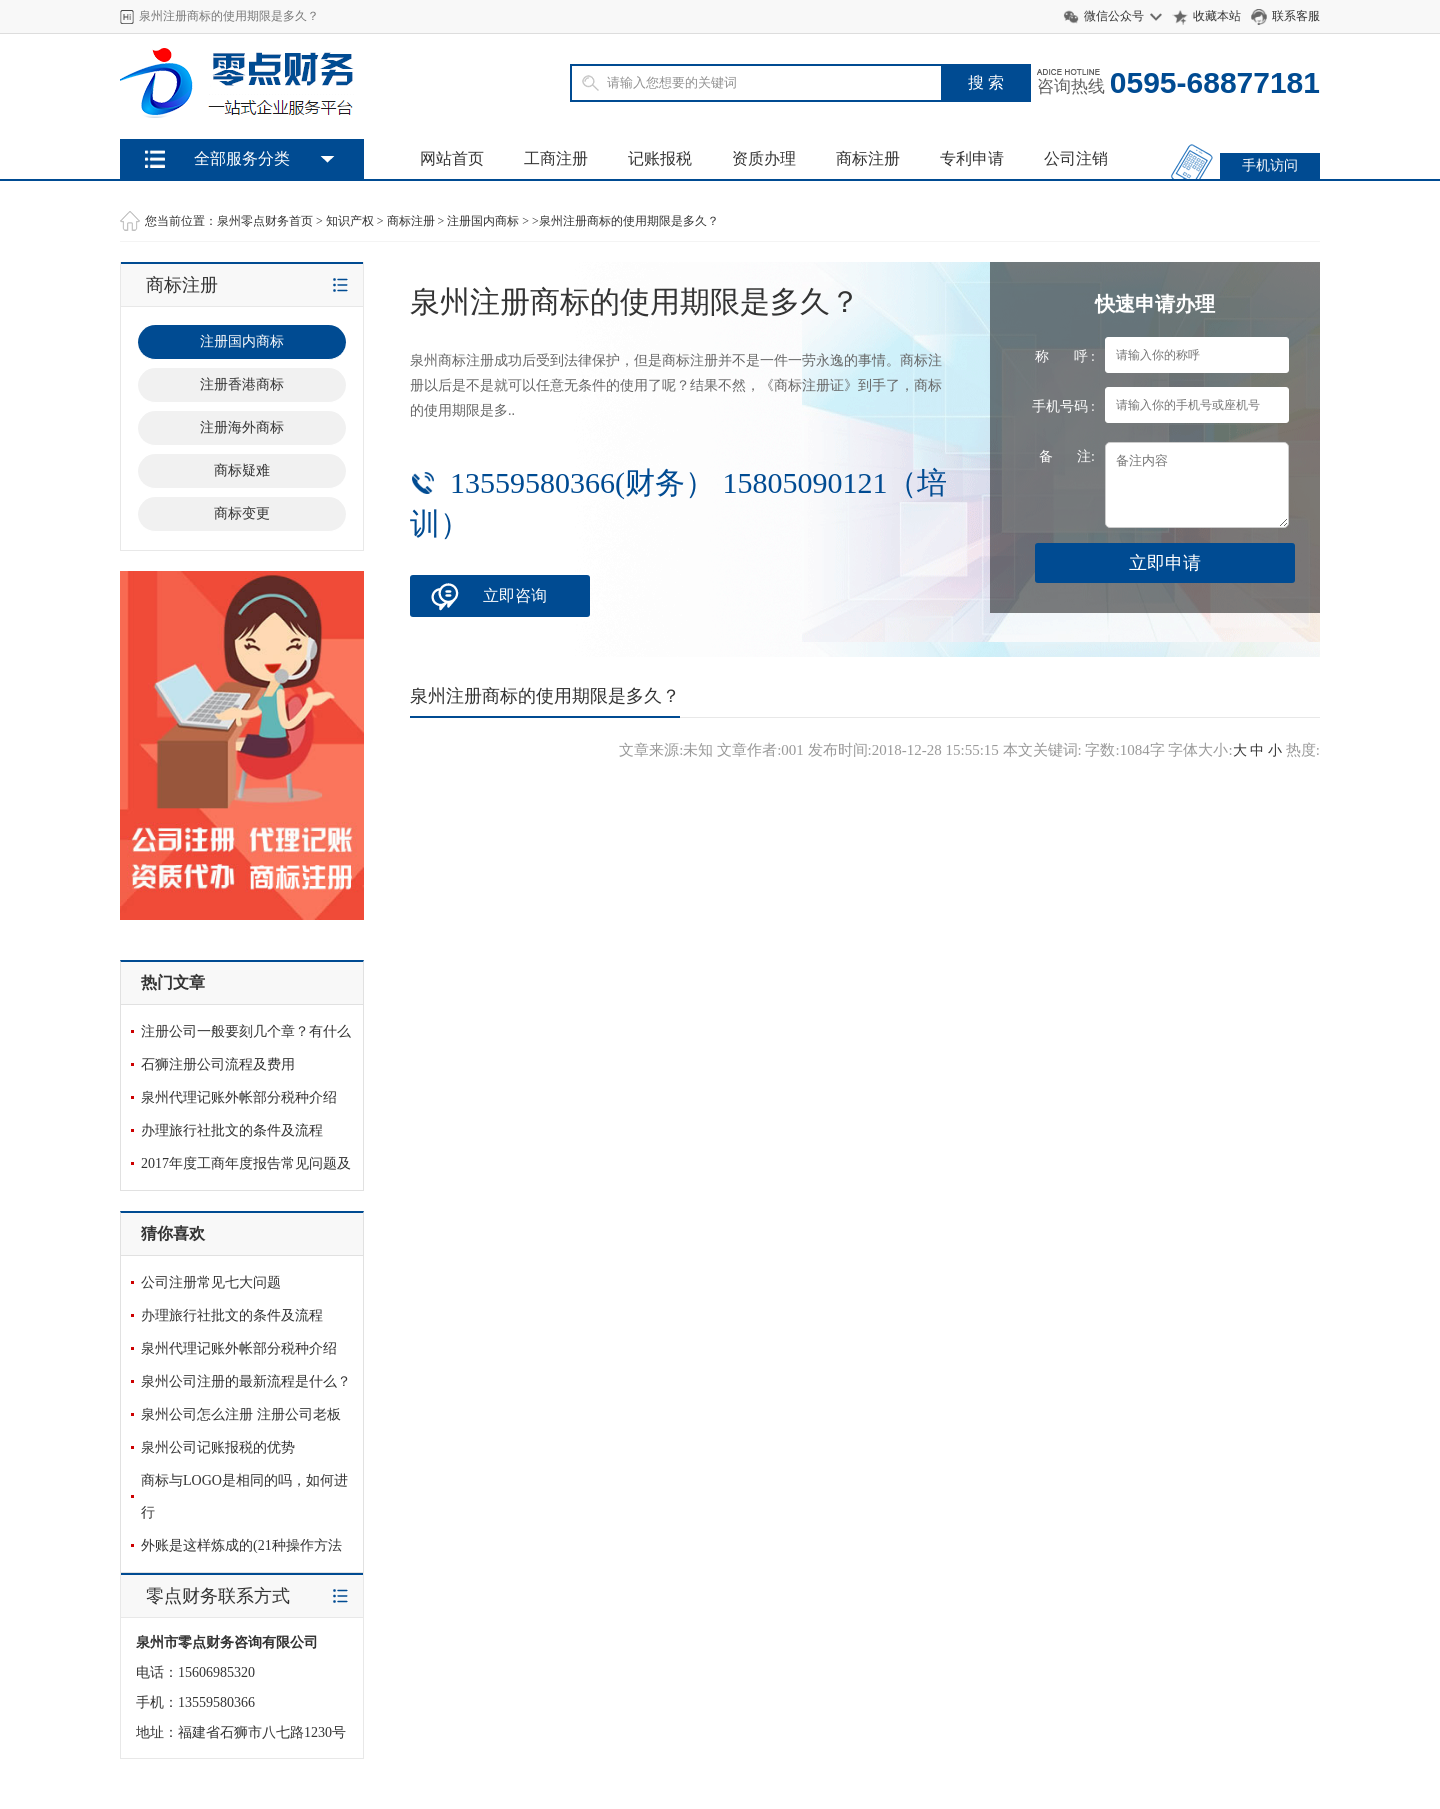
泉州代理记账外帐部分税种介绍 (239, 1097)
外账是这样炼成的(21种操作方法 (241, 1545)
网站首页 (452, 158)
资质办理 (764, 158)
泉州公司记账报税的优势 (218, 1447)
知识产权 (350, 221)
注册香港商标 (242, 384)
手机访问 (1270, 165)
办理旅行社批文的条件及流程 (232, 1130)
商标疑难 (242, 470)
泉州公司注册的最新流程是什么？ (246, 1381)
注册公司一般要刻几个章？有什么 (246, 1031)
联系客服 (1296, 16)
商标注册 (868, 158)
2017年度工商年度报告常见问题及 (246, 1163)
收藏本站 (1217, 16)
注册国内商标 (483, 221)
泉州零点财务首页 (265, 221)
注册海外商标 (242, 427)
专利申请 (972, 158)
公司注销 (1076, 158)
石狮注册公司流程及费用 (218, 1064)
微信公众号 (1114, 16)
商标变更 (242, 513)
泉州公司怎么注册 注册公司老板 (241, 1414)
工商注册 (556, 158)
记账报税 (660, 158)
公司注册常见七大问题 (211, 1282)
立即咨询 (515, 595)
